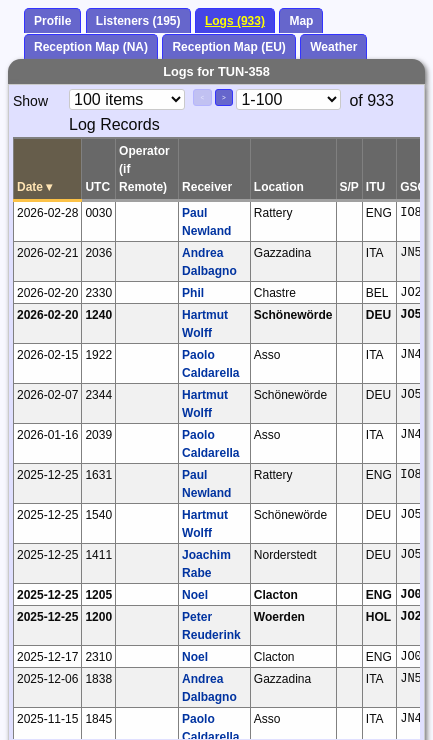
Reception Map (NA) (91, 47)
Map (301, 21)
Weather (333, 47)
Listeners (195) (138, 21)
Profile (52, 21)
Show (30, 101)
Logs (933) (235, 21)
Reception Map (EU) (228, 47)
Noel (195, 595)
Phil (193, 293)
